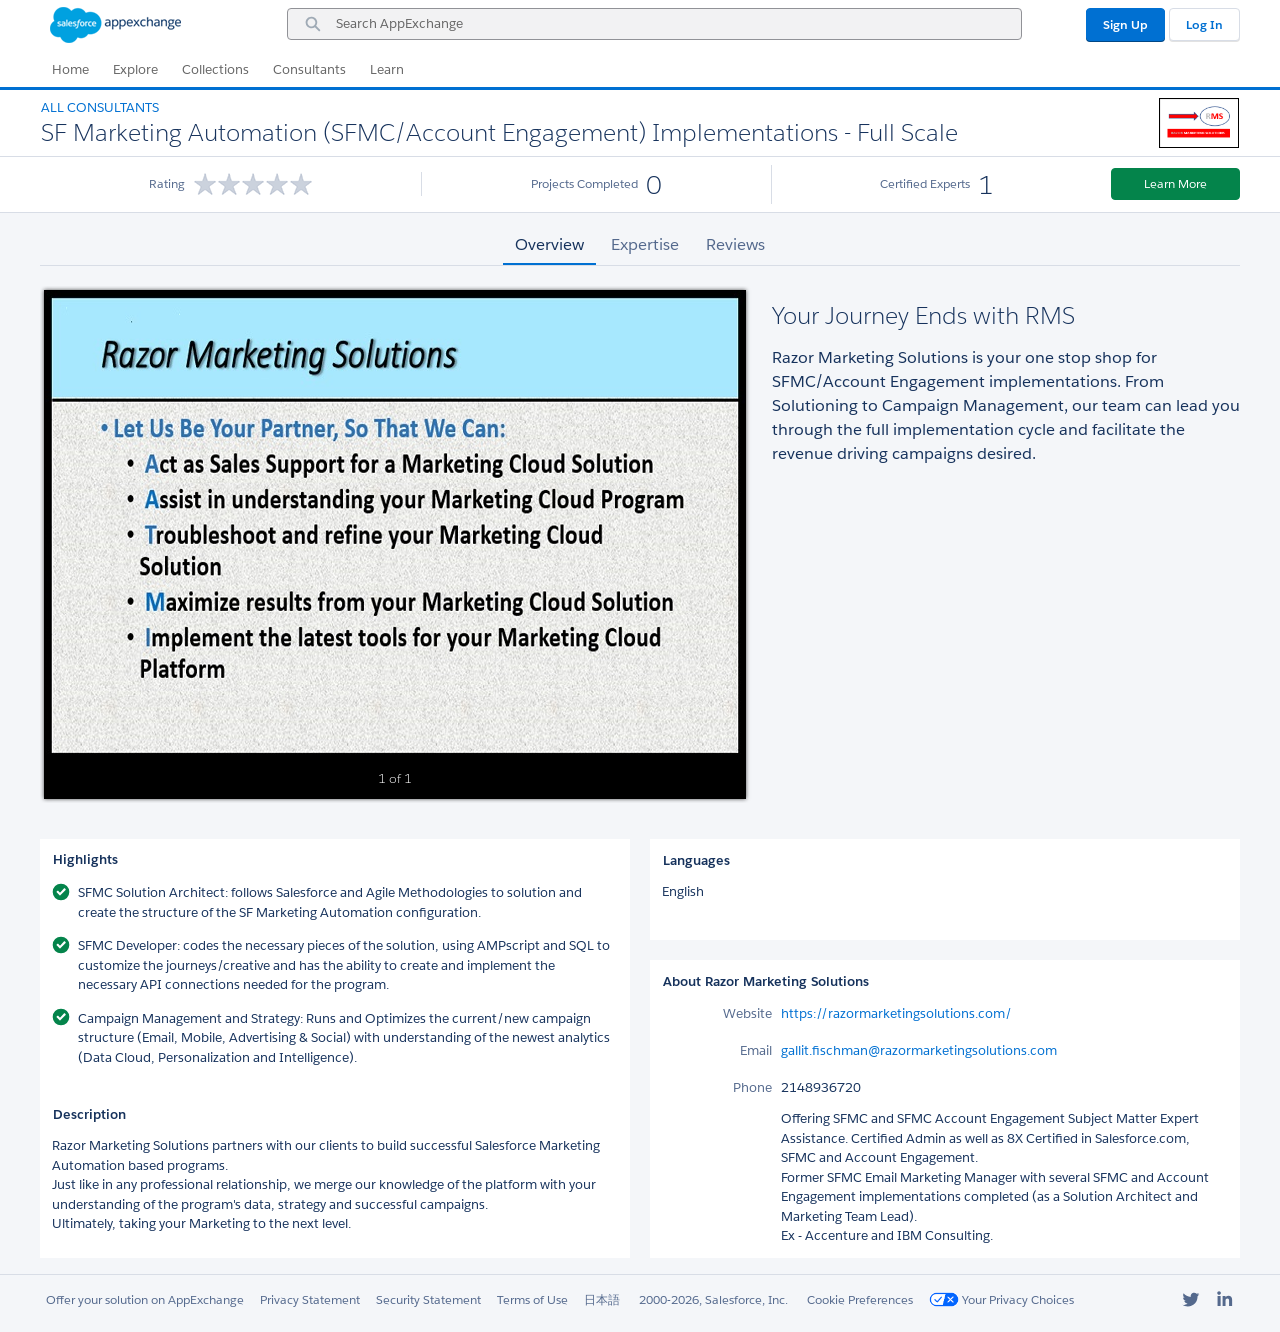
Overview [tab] (549, 244)
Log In (1204, 24)
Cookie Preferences (860, 1299)
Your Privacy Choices (1001, 1299)
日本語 (602, 1299)
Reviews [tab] (735, 244)
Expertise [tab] (645, 244)
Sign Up (1125, 24)
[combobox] (654, 24)
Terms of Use (532, 1299)
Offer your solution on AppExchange (145, 1299)
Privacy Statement (310, 1299)
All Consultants (100, 107)
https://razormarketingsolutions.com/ (896, 1013)
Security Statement (428, 1299)
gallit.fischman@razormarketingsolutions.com (919, 1050)
